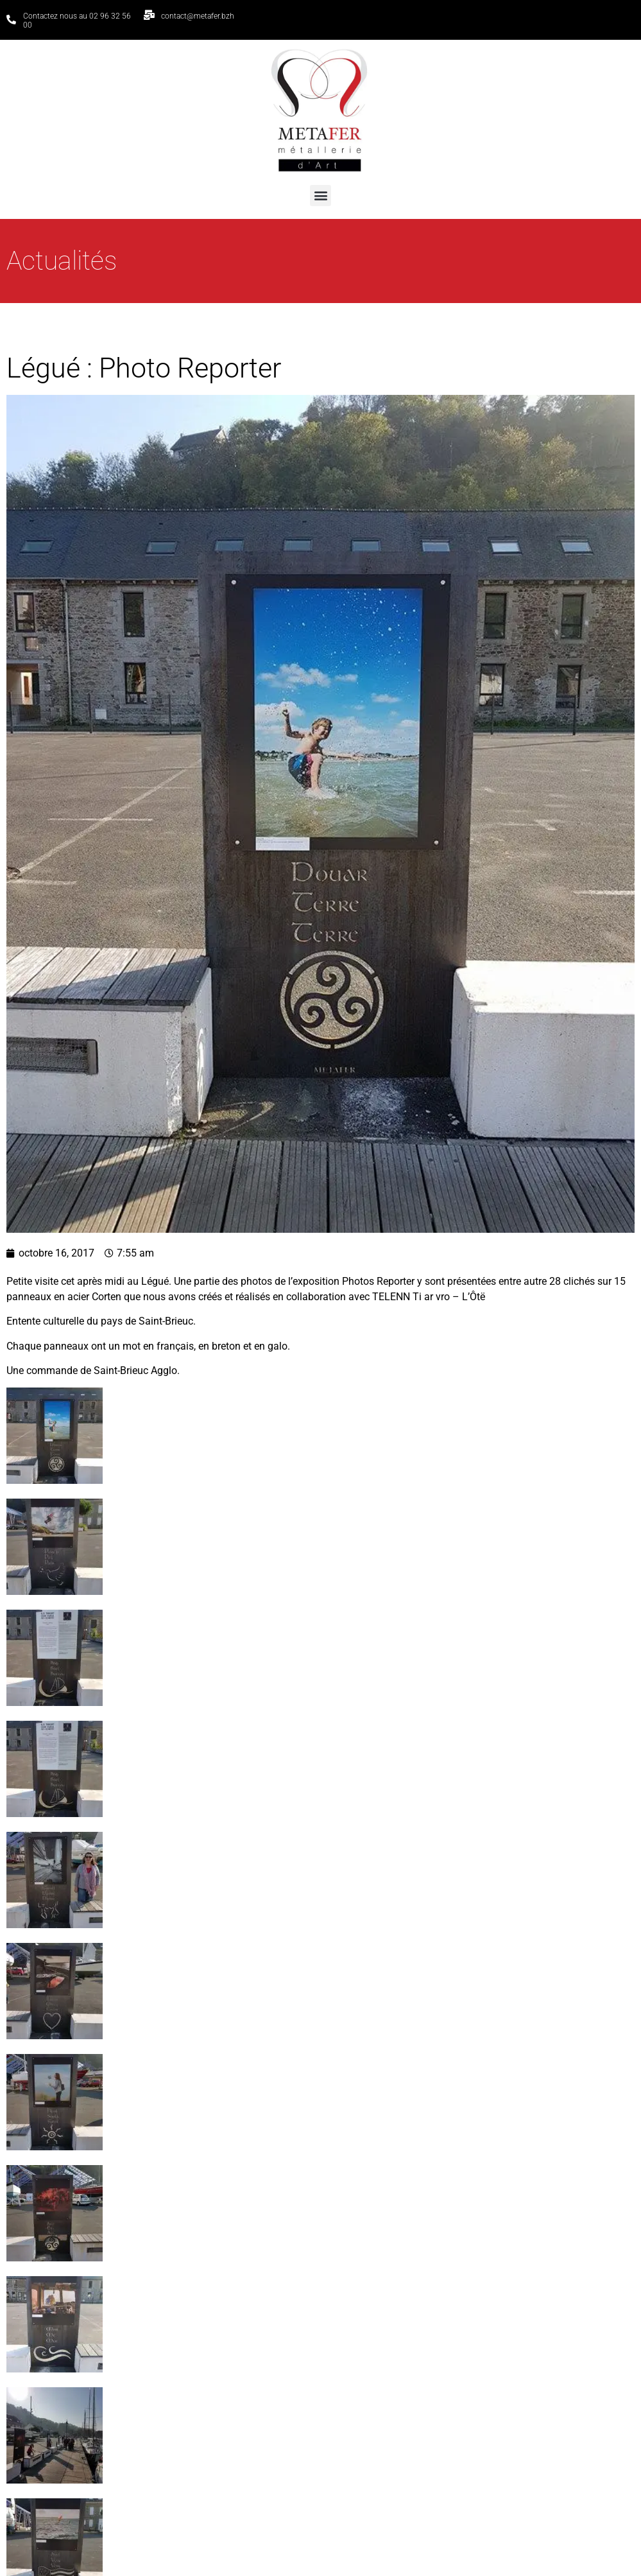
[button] (320, 195)
